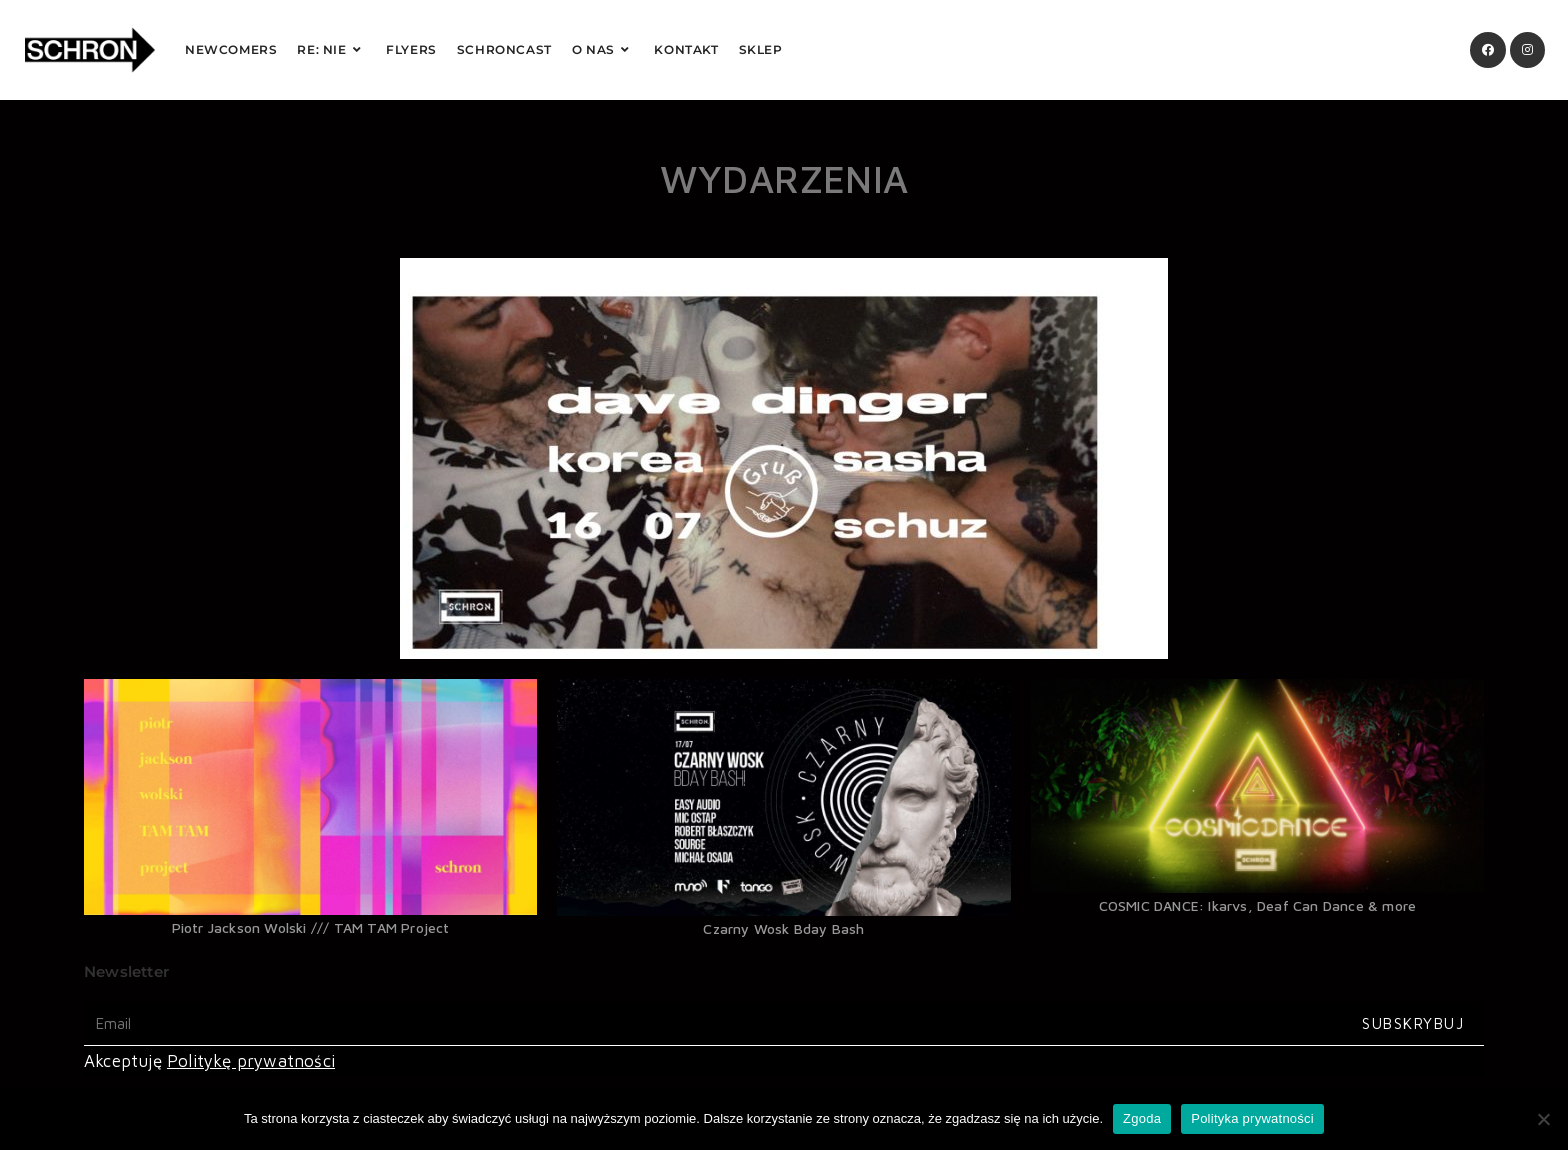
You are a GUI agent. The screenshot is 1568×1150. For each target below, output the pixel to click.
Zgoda (1142, 1118)
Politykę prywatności (251, 1061)
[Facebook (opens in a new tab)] (1488, 50)
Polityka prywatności (1252, 1118)
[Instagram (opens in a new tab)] (1527, 50)
